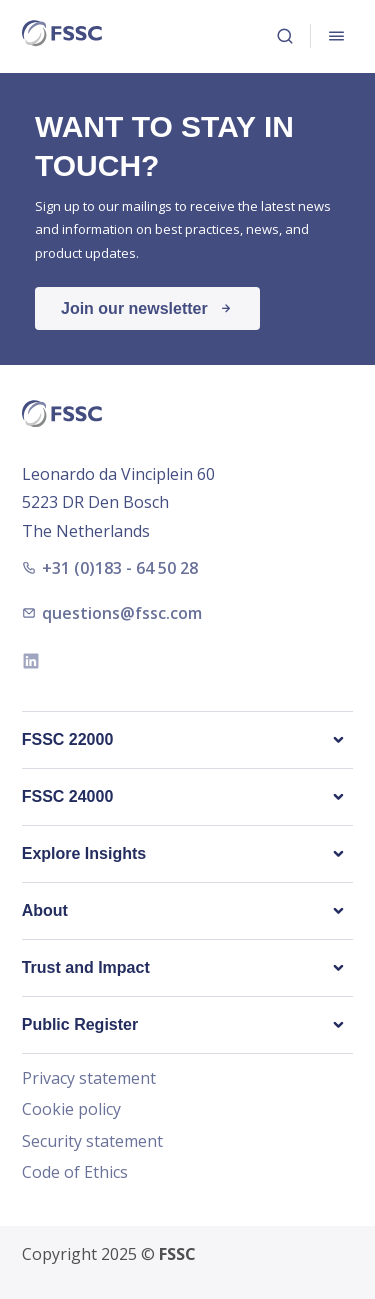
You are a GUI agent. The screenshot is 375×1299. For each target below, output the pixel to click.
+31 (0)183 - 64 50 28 (110, 568)
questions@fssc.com (112, 613)
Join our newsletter (134, 308)
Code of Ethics (75, 1173)
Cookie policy (71, 1110)
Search (285, 36)
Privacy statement (89, 1079)
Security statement (92, 1142)
